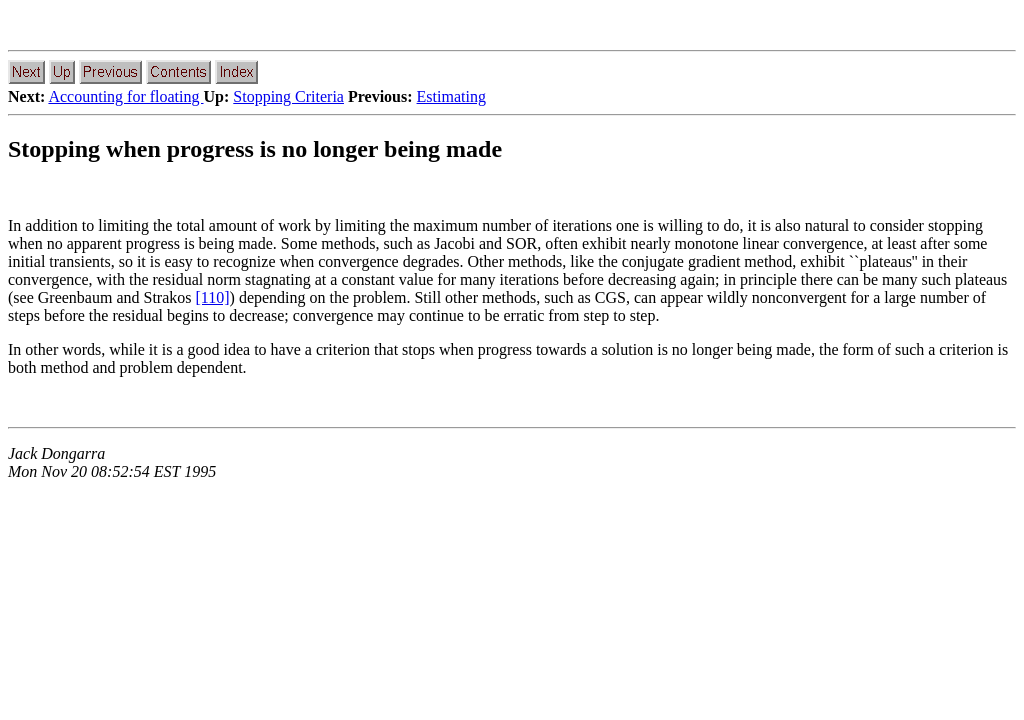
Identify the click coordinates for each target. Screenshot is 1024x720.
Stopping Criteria (288, 96)
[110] (213, 297)
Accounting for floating (125, 96)
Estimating (451, 96)
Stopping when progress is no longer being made (255, 149)
